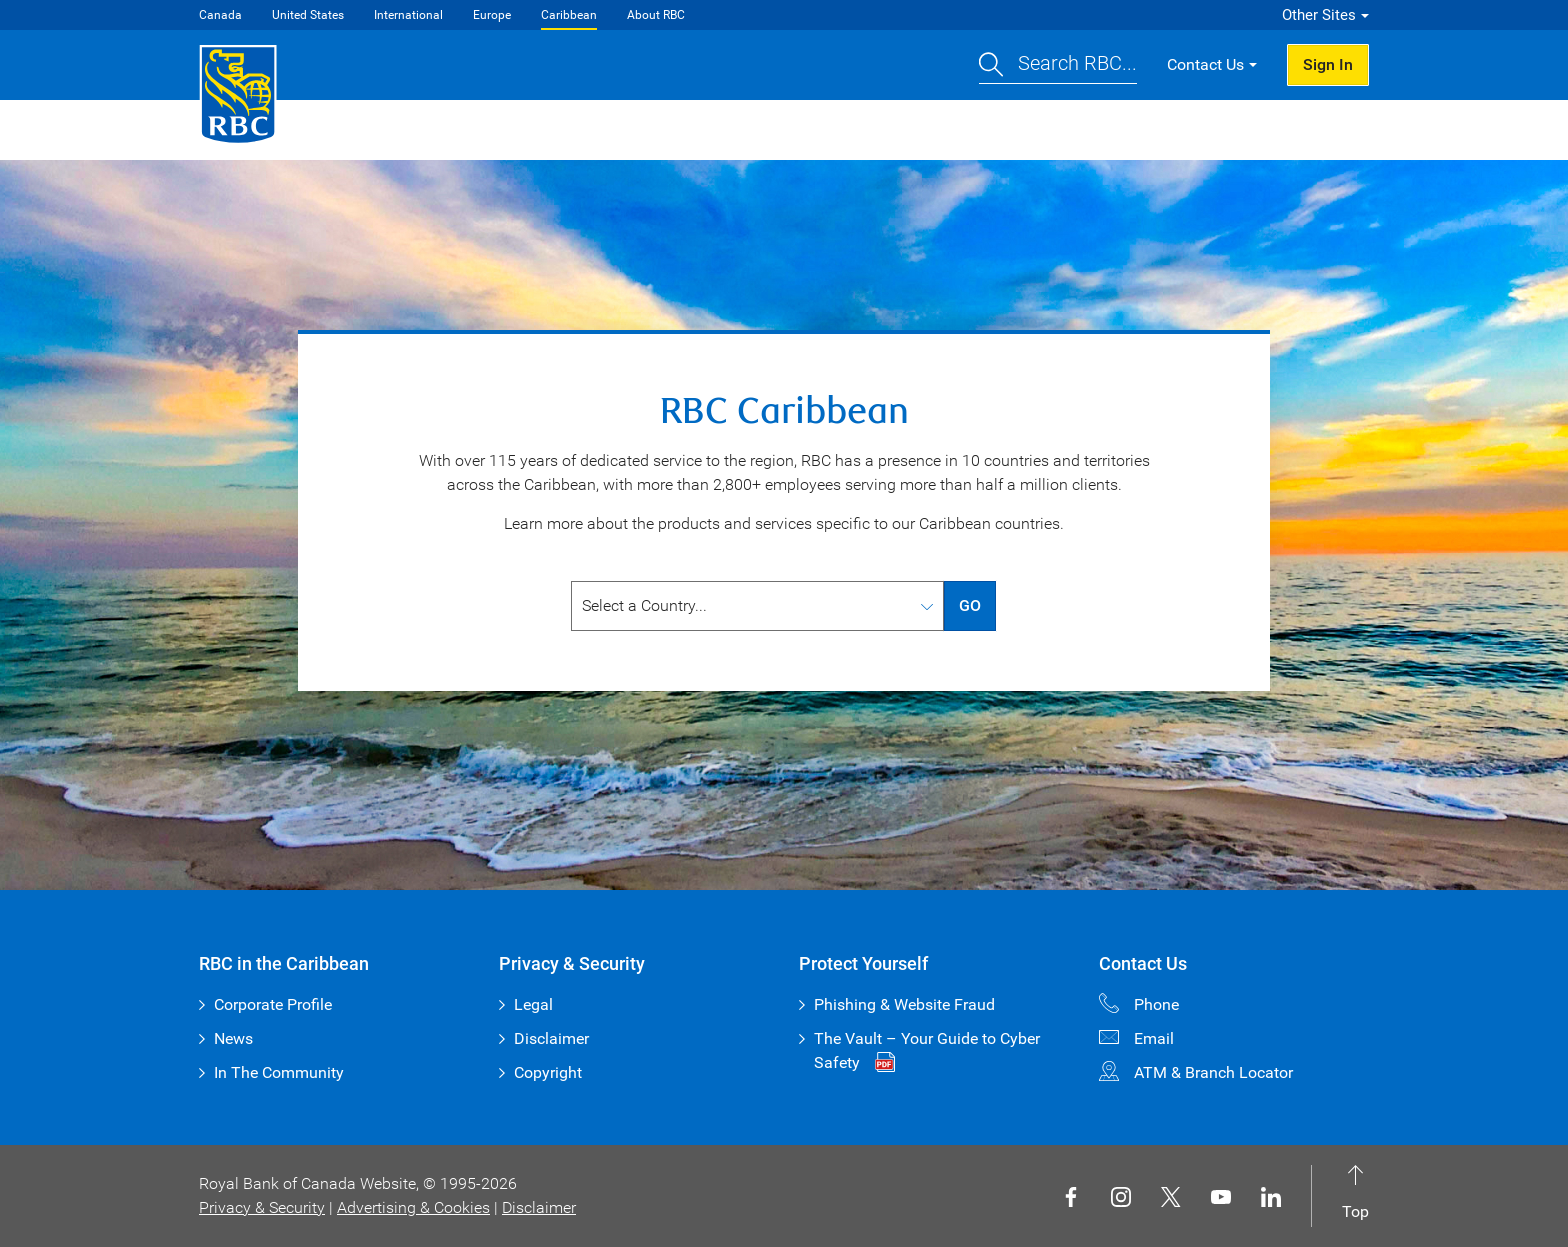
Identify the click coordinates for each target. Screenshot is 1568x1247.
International (408, 15)
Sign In (1328, 64)
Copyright (548, 1072)
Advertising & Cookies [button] (413, 1207)
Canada (220, 15)
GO (970, 605)
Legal (533, 1004)
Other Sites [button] (1319, 15)
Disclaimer (551, 1038)
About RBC (656, 15)
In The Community (279, 1072)
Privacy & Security (262, 1207)
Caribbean (569, 15)
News (233, 1038)
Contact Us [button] (1205, 64)
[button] (1058, 65)
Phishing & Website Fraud (904, 1004)
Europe (492, 15)
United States (308, 15)
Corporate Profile (273, 1004)
